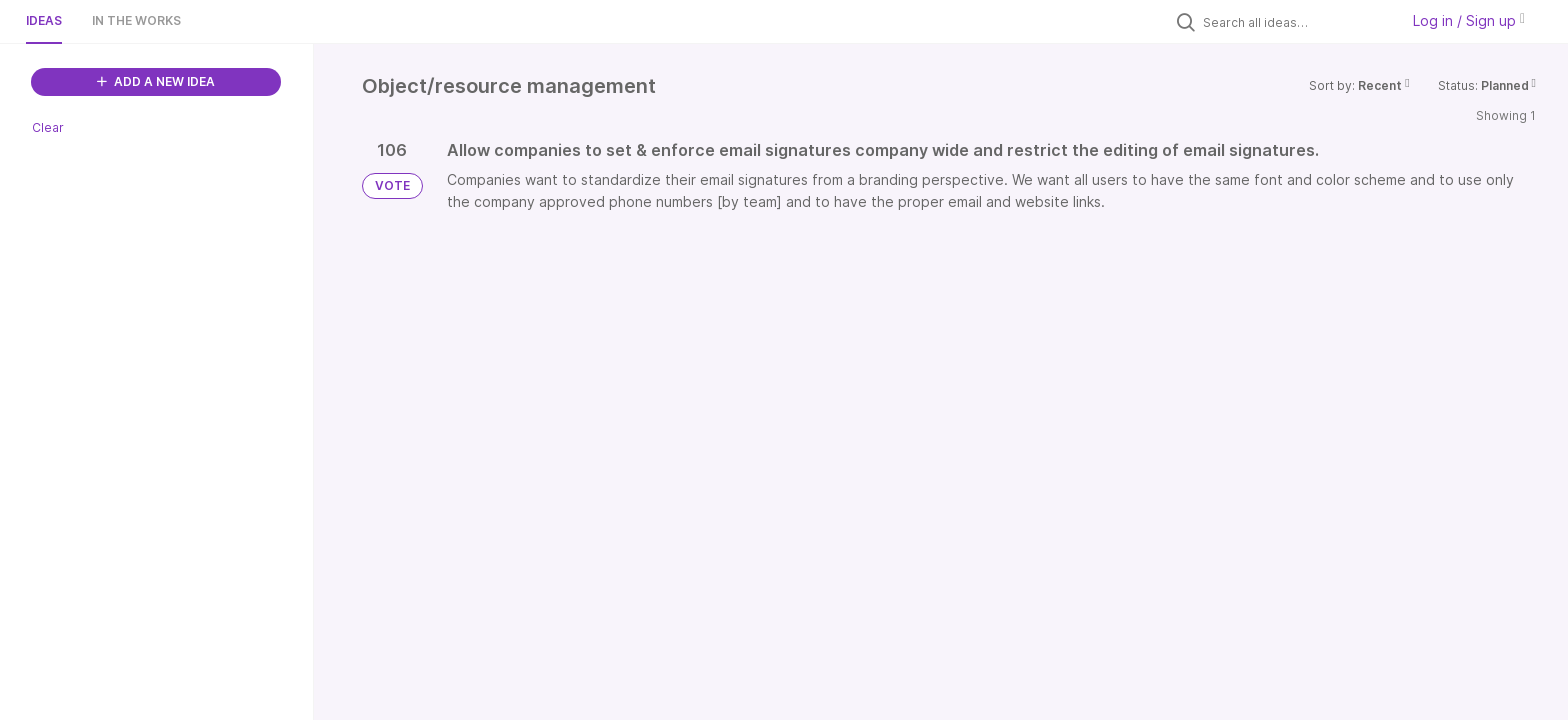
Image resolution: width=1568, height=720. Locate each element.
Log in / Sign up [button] (1469, 20)
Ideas (44, 20)
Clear (48, 127)
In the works (136, 20)
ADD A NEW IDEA (156, 81)
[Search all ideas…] (1296, 22)
